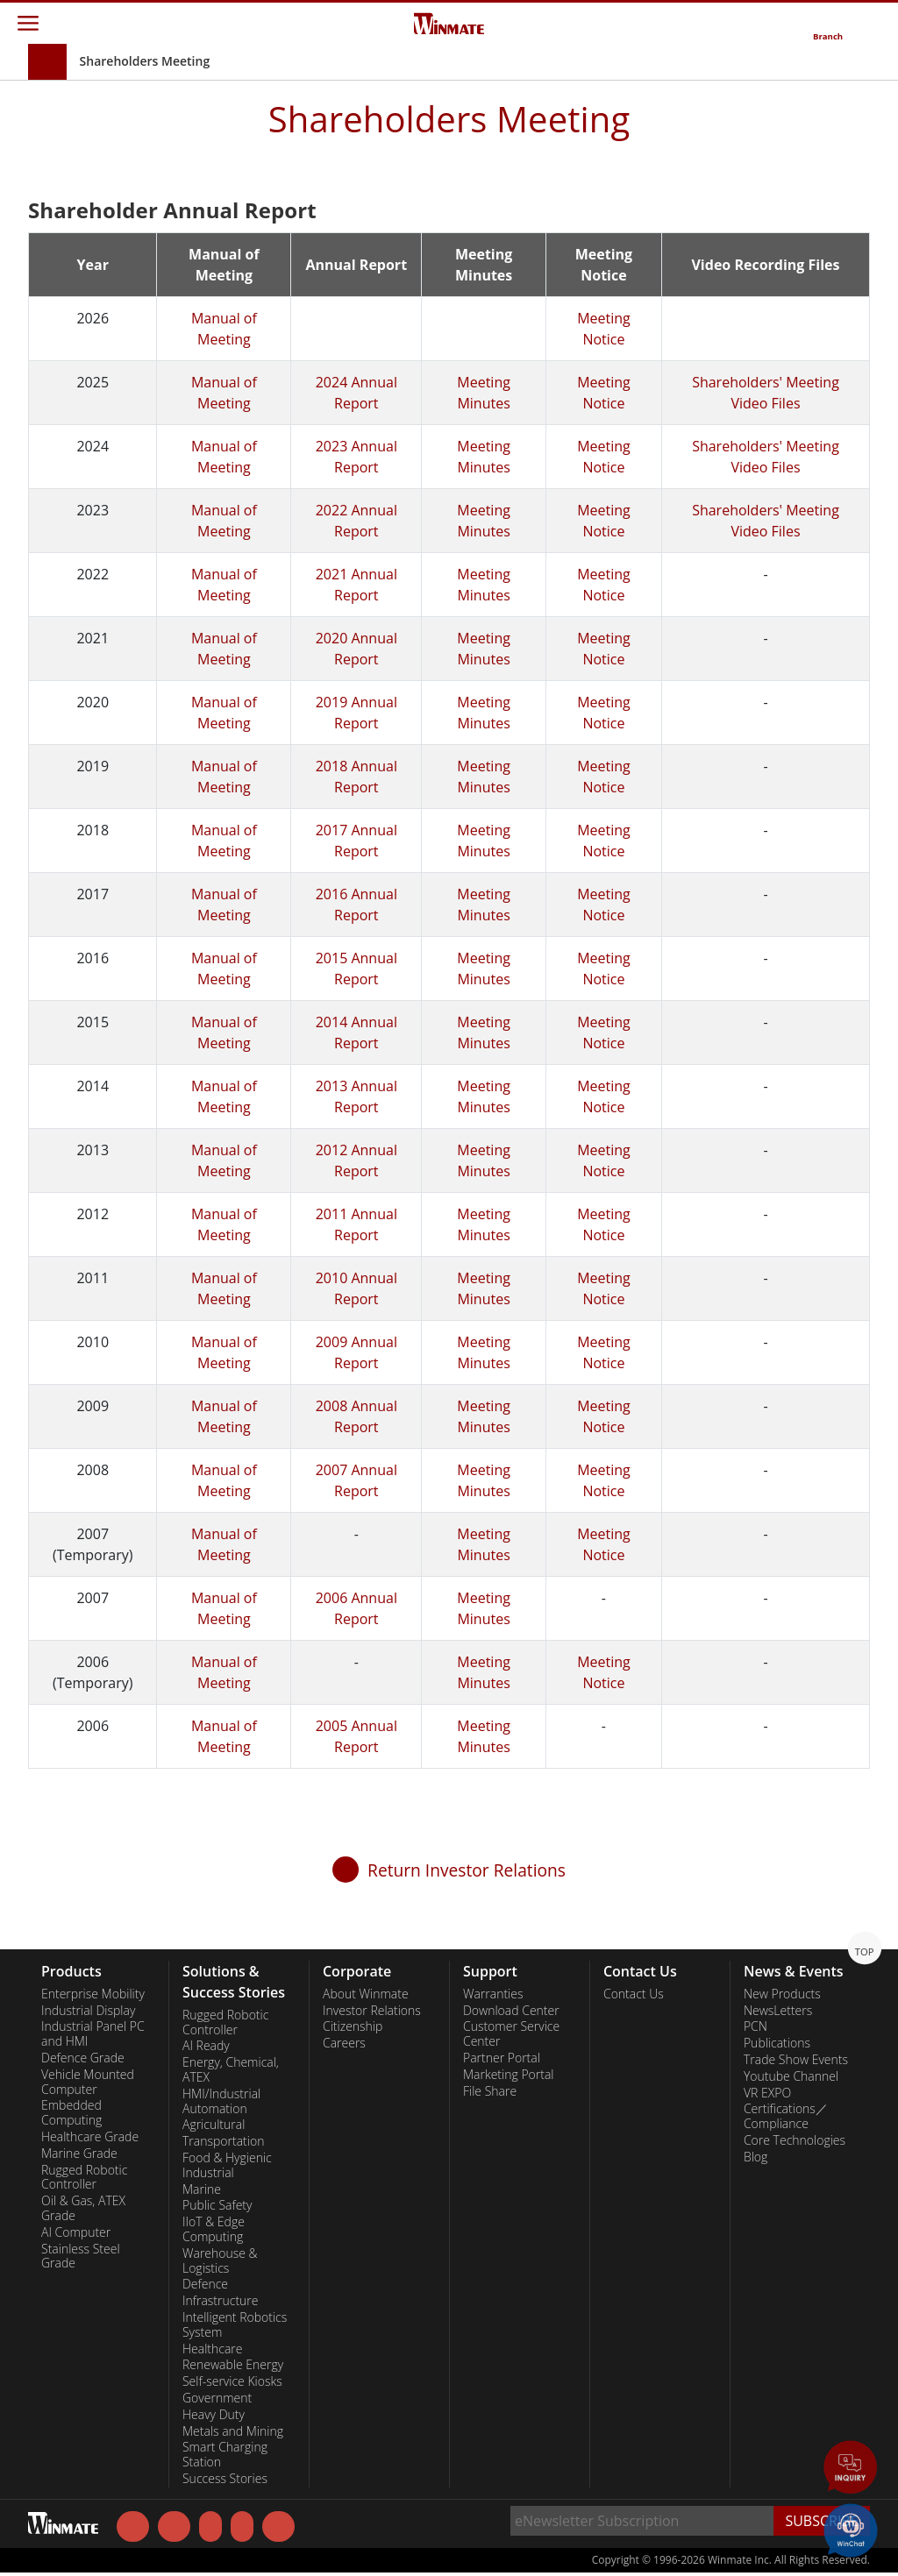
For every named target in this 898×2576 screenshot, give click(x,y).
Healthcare (212, 2349)
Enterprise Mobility (93, 1994)
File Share (490, 2091)
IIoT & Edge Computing (213, 2229)
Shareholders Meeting (145, 61)
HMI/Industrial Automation (221, 2101)
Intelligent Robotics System (234, 2325)
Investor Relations (372, 2011)
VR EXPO (767, 2093)
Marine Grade (79, 2153)
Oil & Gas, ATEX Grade (83, 2208)
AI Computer (75, 2232)
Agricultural (213, 2124)
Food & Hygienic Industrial (227, 2165)
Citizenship (352, 2026)
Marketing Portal (508, 2075)
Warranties (493, 1994)
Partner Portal (501, 2058)
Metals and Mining (232, 2431)
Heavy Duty (213, 2415)
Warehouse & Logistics (220, 2261)
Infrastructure (220, 2301)
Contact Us (633, 1994)
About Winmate (366, 1994)
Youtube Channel (791, 2076)
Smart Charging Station (224, 2454)
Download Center (511, 2011)
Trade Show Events (796, 2060)
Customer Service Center (511, 2034)
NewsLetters (778, 2011)
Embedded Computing (71, 2112)
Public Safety (217, 2205)
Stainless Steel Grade (80, 2256)
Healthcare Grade (90, 2137)
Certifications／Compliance (786, 2116)
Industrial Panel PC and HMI (93, 2034)
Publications (777, 2043)
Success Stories (224, 2479)
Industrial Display (88, 2011)
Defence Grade (83, 2058)
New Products (782, 1994)
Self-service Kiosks (232, 2381)
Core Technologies (794, 2140)
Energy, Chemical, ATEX (230, 2069)
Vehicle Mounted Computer (87, 2082)
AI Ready (206, 2046)
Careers (344, 2043)
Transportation (223, 2141)
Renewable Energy (232, 2365)
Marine (201, 2189)
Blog (755, 2157)
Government (217, 2398)
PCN (755, 2026)
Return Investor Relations (466, 1870)
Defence (205, 2284)
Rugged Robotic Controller (84, 2177)
